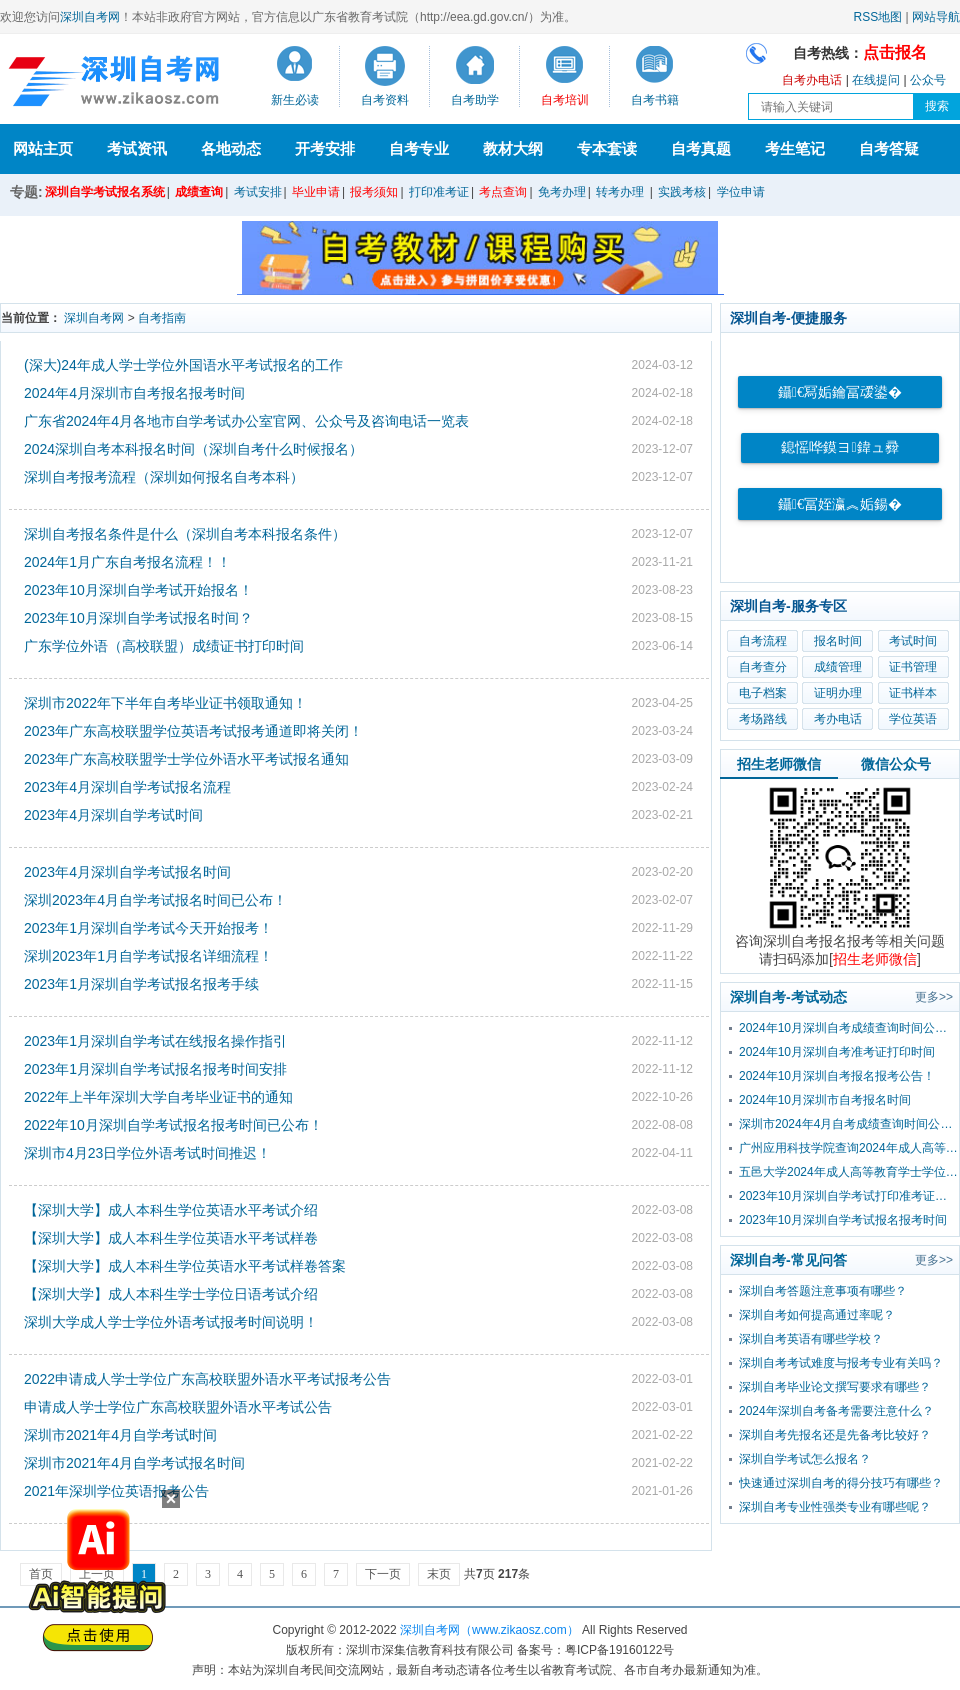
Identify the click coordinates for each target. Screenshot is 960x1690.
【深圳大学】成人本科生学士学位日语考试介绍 (171, 1294)
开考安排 (325, 148)
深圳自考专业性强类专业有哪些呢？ (835, 1507)
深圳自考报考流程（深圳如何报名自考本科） (164, 477)
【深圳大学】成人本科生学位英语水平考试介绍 (171, 1210)
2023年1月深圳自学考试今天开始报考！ (148, 928)
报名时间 (838, 641)
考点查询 (503, 192)
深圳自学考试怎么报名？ (805, 1459)
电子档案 (763, 693)
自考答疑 (889, 148)
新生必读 (295, 100)
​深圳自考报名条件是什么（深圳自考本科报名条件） (185, 534)
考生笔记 (795, 148)
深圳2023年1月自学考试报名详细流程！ (148, 956)
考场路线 (763, 719)
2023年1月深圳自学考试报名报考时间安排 (155, 1069)
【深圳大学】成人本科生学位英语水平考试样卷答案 (185, 1266)
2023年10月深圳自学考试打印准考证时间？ (849, 1196)
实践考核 (682, 192)
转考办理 (620, 192)
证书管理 (913, 667)
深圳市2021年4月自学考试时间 (120, 1435)
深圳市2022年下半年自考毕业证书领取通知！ (165, 703)
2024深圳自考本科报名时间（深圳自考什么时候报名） (193, 449)
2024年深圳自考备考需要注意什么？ (836, 1411)
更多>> (934, 997)
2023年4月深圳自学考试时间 (113, 815)
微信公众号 (896, 764)
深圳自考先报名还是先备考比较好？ (835, 1435)
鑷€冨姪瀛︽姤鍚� (840, 504)
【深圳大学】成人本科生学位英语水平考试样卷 (171, 1238)
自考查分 (763, 667)
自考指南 (162, 318)
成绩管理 (838, 667)
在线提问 (876, 80)
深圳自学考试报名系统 (105, 192)
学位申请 (741, 192)
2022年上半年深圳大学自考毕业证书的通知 (158, 1097)
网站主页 (43, 148)
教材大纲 (513, 148)
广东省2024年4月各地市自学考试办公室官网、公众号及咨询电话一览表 (246, 421)
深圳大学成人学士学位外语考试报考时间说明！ (171, 1322)
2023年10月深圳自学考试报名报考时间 (843, 1220)
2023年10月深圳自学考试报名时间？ (138, 618)
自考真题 (701, 148)
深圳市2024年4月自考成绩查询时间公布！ (849, 1124)
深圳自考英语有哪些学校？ (811, 1339)
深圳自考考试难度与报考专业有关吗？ (841, 1363)
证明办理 (838, 693)
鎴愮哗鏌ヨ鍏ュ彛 (839, 447)
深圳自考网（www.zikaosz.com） (489, 1630)
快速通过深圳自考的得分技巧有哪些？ (841, 1483)
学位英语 (913, 719)
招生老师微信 (779, 764)
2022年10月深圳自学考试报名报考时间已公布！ (173, 1125)
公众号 (928, 80)
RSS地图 (878, 17)
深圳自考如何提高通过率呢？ (817, 1315)
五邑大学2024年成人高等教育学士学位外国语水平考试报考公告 (849, 1172)
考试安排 (258, 192)
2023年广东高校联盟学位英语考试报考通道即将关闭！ (193, 731)
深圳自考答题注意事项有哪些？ (823, 1291)
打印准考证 (439, 192)
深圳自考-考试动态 (788, 997)
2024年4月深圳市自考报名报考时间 (134, 393)
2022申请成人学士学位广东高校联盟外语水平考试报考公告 (207, 1379)
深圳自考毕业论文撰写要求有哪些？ (835, 1387)
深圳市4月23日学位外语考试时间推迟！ (147, 1153)
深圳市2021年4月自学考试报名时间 (134, 1463)
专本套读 (607, 148)
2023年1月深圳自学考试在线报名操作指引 (155, 1041)
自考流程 (763, 641)
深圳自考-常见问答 (788, 1260)
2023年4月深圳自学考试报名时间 (127, 872)
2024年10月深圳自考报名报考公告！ (837, 1076)
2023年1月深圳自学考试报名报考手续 (141, 984)
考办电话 (838, 719)
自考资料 (385, 100)
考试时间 (913, 641)
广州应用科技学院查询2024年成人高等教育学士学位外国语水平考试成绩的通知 (849, 1148)
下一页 (383, 1574)
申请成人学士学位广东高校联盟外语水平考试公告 (178, 1407)
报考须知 (374, 192)
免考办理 (562, 192)
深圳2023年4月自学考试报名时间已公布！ (155, 900)
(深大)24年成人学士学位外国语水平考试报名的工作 (183, 365)
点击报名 (895, 52)
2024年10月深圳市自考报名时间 (825, 1100)
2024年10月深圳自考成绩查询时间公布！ (849, 1028)
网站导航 (936, 17)
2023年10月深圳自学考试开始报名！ (138, 590)
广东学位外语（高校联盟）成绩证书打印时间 (164, 646)
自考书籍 (655, 100)
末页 (439, 1574)
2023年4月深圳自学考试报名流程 (127, 787)
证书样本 (913, 693)
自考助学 (475, 100)
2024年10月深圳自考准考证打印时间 (837, 1052)
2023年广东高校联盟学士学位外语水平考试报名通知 (186, 759)
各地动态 (231, 148)
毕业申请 (316, 192)
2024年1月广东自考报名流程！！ (127, 562)
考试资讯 (137, 148)
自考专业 (419, 148)
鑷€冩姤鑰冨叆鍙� (840, 392)
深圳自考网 (90, 17)
